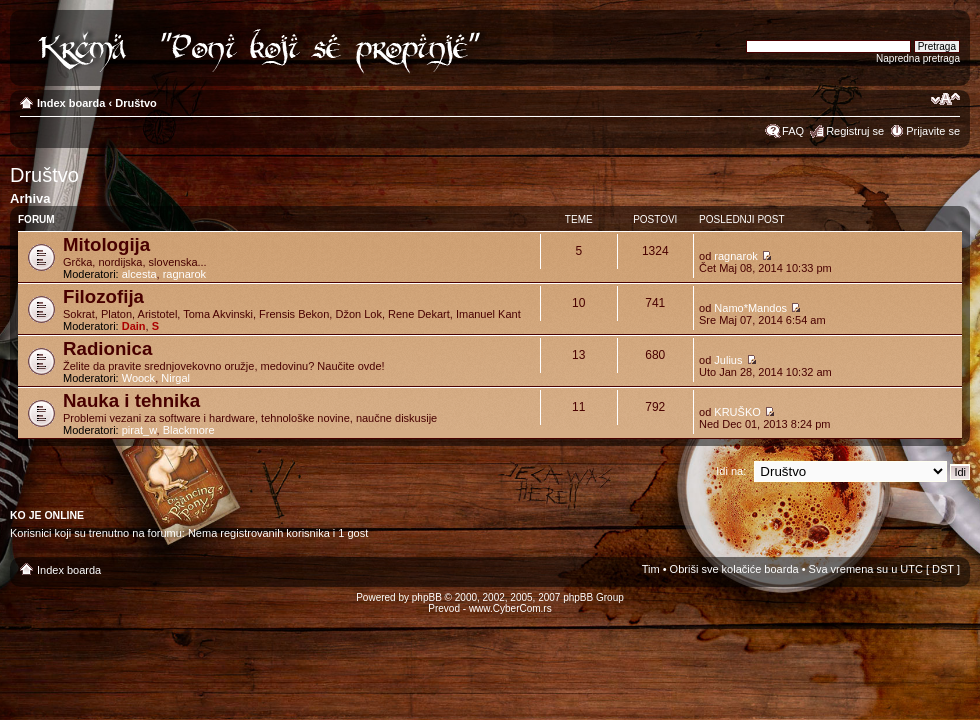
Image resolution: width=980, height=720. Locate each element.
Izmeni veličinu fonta (945, 99)
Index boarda (71, 103)
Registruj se (855, 131)
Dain (134, 326)
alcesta (139, 274)
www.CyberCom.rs (510, 608)
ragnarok (184, 274)
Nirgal (175, 378)
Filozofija (103, 296)
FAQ (793, 131)
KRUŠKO (737, 412)
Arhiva (30, 198)
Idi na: (731, 471)
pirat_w (139, 430)
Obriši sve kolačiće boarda (734, 569)
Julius (728, 360)
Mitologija (106, 244)
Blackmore (189, 430)
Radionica (107, 348)
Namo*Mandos (750, 308)
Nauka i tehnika (131, 400)
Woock (138, 378)
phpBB (427, 597)
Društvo (136, 103)
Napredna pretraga (918, 58)
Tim (651, 569)
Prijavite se (933, 131)
